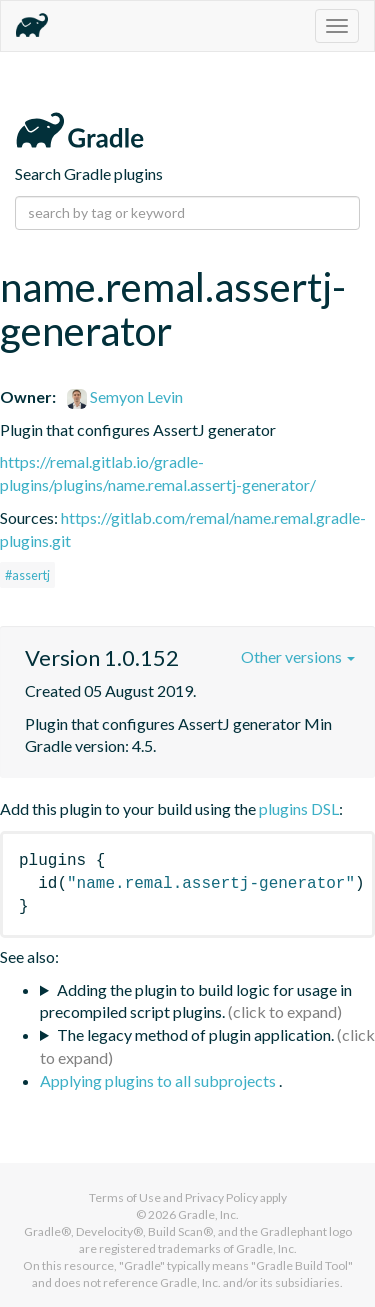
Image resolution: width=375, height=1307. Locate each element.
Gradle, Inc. (208, 1214)
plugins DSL (299, 808)
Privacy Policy (221, 1197)
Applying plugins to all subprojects (159, 1080)
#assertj (27, 575)
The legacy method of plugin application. (195, 1034)
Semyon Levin (125, 396)
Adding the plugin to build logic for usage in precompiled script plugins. (196, 1001)
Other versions (298, 656)
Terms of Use (125, 1197)
